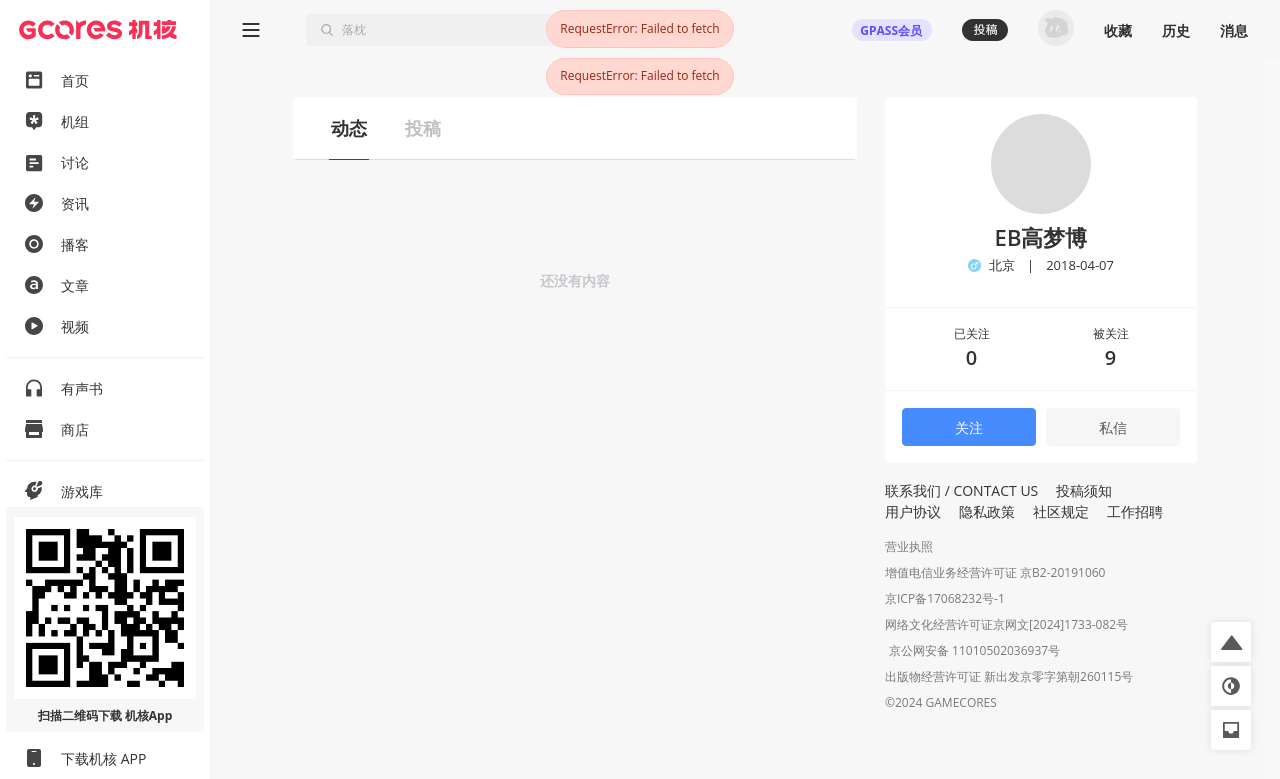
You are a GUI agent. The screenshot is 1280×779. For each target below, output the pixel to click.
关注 (969, 427)
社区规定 (1061, 511)
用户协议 (913, 511)
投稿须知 (1084, 490)
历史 (1176, 30)
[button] (1231, 642)
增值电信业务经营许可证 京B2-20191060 (995, 572)
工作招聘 (1135, 511)
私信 (1113, 427)
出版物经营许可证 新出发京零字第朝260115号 (1009, 678)
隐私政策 (987, 511)
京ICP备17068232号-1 (945, 598)
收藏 (1118, 30)
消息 (1234, 30)
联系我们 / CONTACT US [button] (961, 490)
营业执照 (909, 546)
